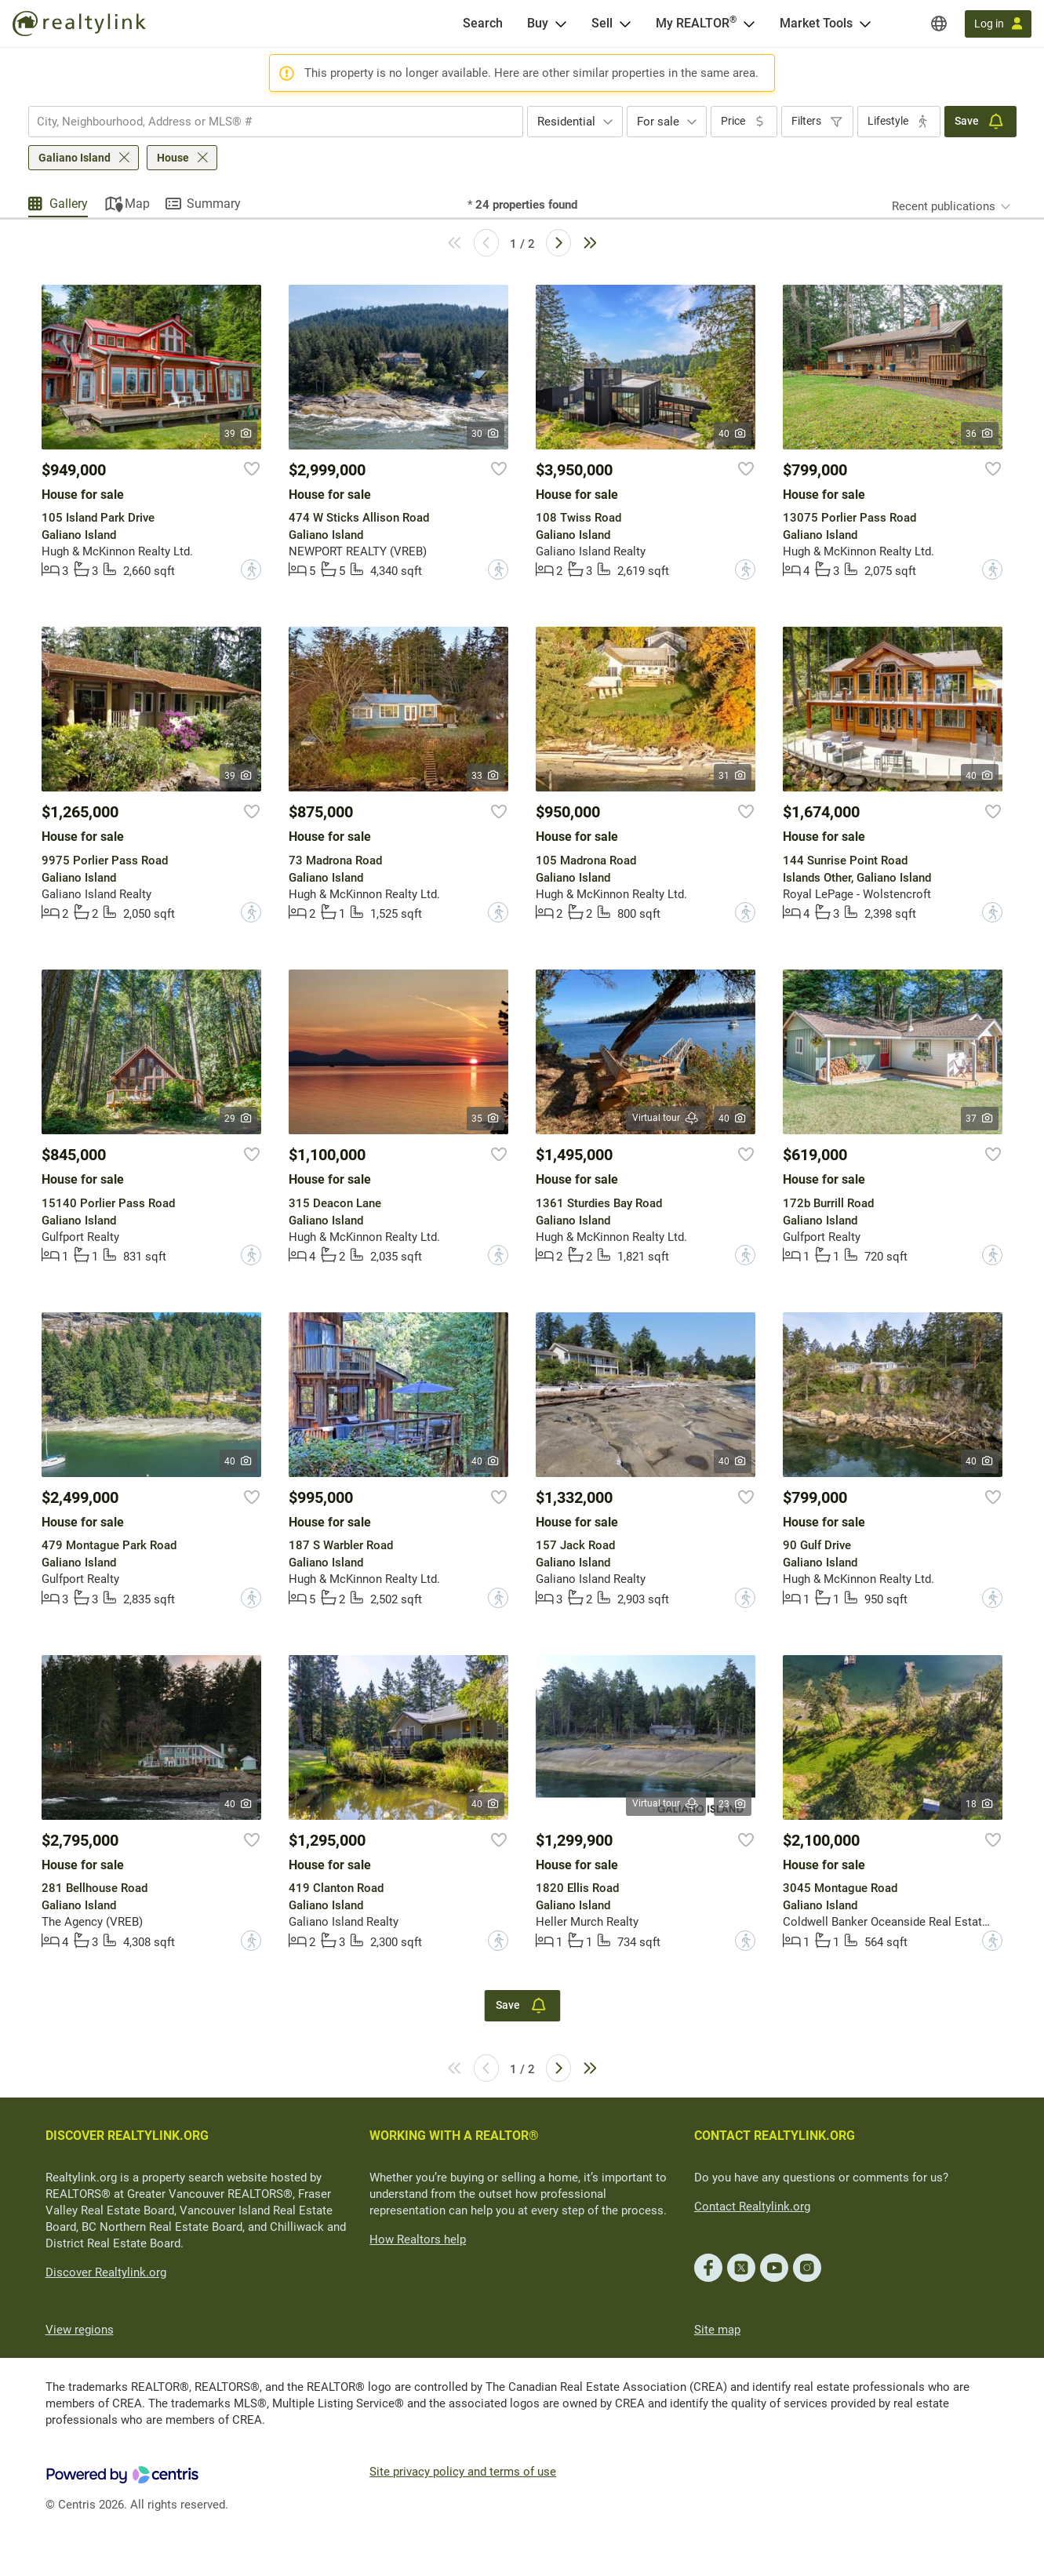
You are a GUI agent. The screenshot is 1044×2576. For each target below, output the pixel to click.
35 (485, 1118)
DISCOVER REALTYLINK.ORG (127, 2135)
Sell (602, 23)
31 (733, 775)
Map (137, 203)
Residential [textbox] (566, 122)
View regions (79, 2330)
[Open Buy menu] (561, 23)
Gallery (68, 203)
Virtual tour (666, 1118)
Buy (537, 23)
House (173, 157)
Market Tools (816, 23)
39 (238, 433)
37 (980, 1118)
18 (980, 1804)
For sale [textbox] (658, 122)
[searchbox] (266, 121)
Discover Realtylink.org (105, 2272)
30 (485, 433)
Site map (717, 2330)
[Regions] (939, 23)
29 (238, 1118)
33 (485, 775)
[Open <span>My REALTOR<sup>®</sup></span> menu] (749, 23)
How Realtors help (417, 2239)
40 (733, 433)
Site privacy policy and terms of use (462, 2472)
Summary (214, 203)
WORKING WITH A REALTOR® (454, 2135)
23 (733, 1804)
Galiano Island (74, 157)
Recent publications (943, 206)
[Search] (483, 23)
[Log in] (998, 24)
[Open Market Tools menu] (865, 23)
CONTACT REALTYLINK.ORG (774, 2135)
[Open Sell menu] (625, 23)
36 (980, 433)
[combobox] (275, 121)
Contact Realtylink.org (752, 2206)
